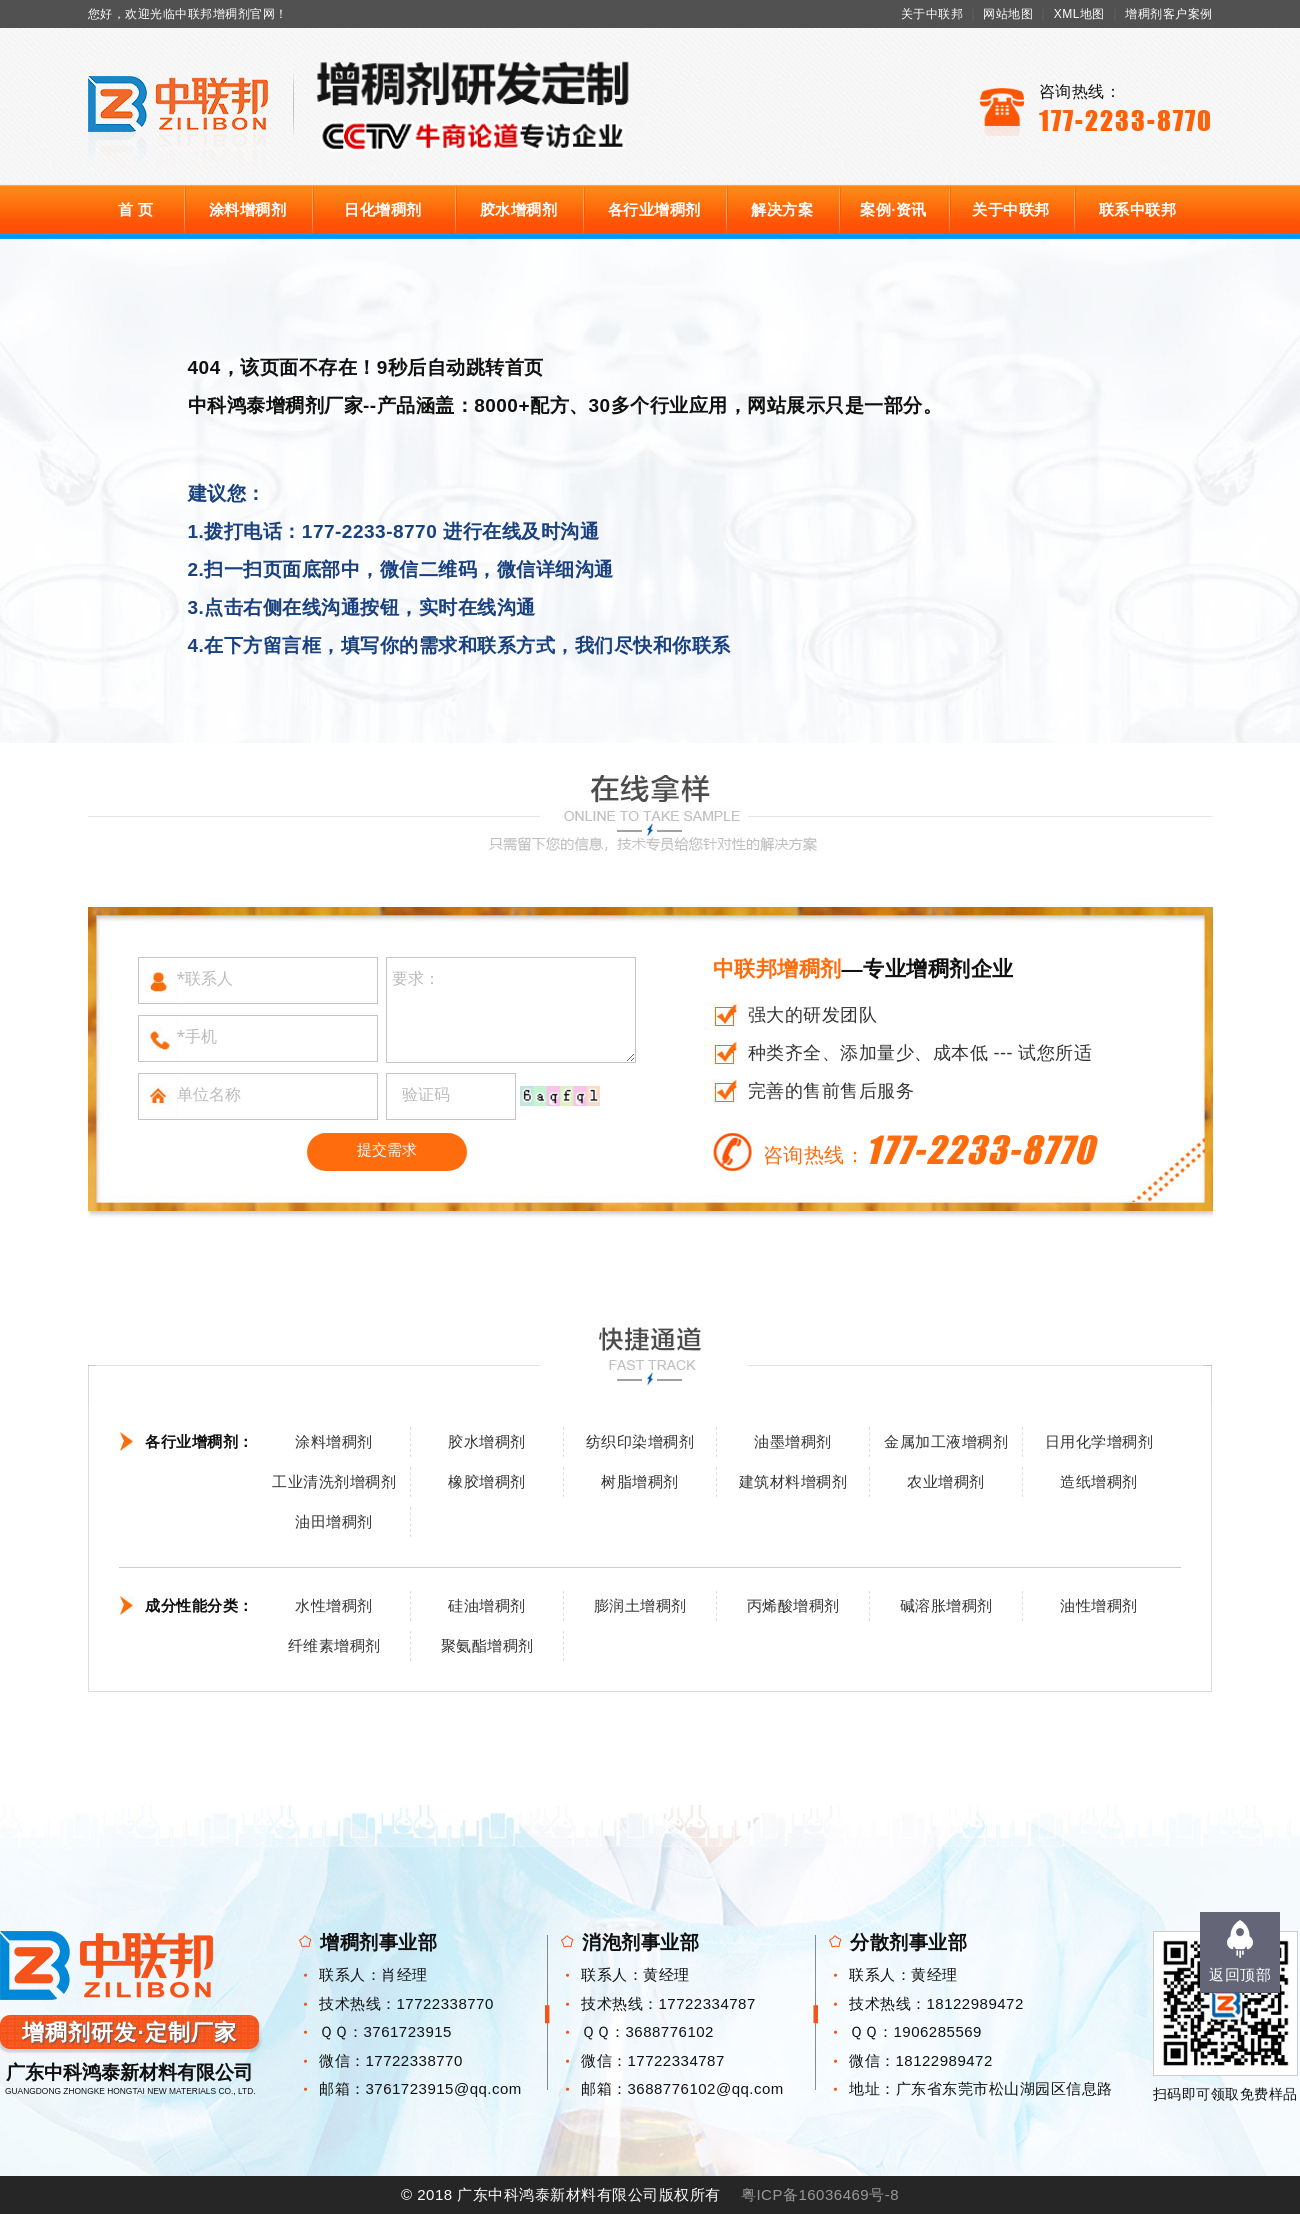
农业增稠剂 (946, 1481)
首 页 (136, 209)
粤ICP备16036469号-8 (820, 2194)
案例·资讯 (893, 209)
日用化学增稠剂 (1099, 1441)
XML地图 (1079, 14)
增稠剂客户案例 (1169, 14)
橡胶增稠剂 (487, 1481)
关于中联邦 (932, 14)
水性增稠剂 (334, 1605)
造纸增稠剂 (1099, 1481)
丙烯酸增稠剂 (793, 1605)
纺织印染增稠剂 (640, 1441)
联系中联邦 (1138, 209)
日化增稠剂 (383, 209)
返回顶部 (1240, 1974)
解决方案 (782, 209)
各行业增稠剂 (654, 209)
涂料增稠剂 (248, 209)
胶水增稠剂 (519, 209)
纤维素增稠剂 (334, 1645)
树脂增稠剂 (640, 1481)
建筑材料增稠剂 (793, 1481)
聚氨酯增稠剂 (487, 1645)
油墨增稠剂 (793, 1441)
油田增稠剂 (334, 1521)
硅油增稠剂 (487, 1605)
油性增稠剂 (1099, 1605)
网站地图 (1008, 14)
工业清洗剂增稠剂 (334, 1481)
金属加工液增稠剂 (946, 1441)
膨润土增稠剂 (640, 1605)
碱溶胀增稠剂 (946, 1605)
